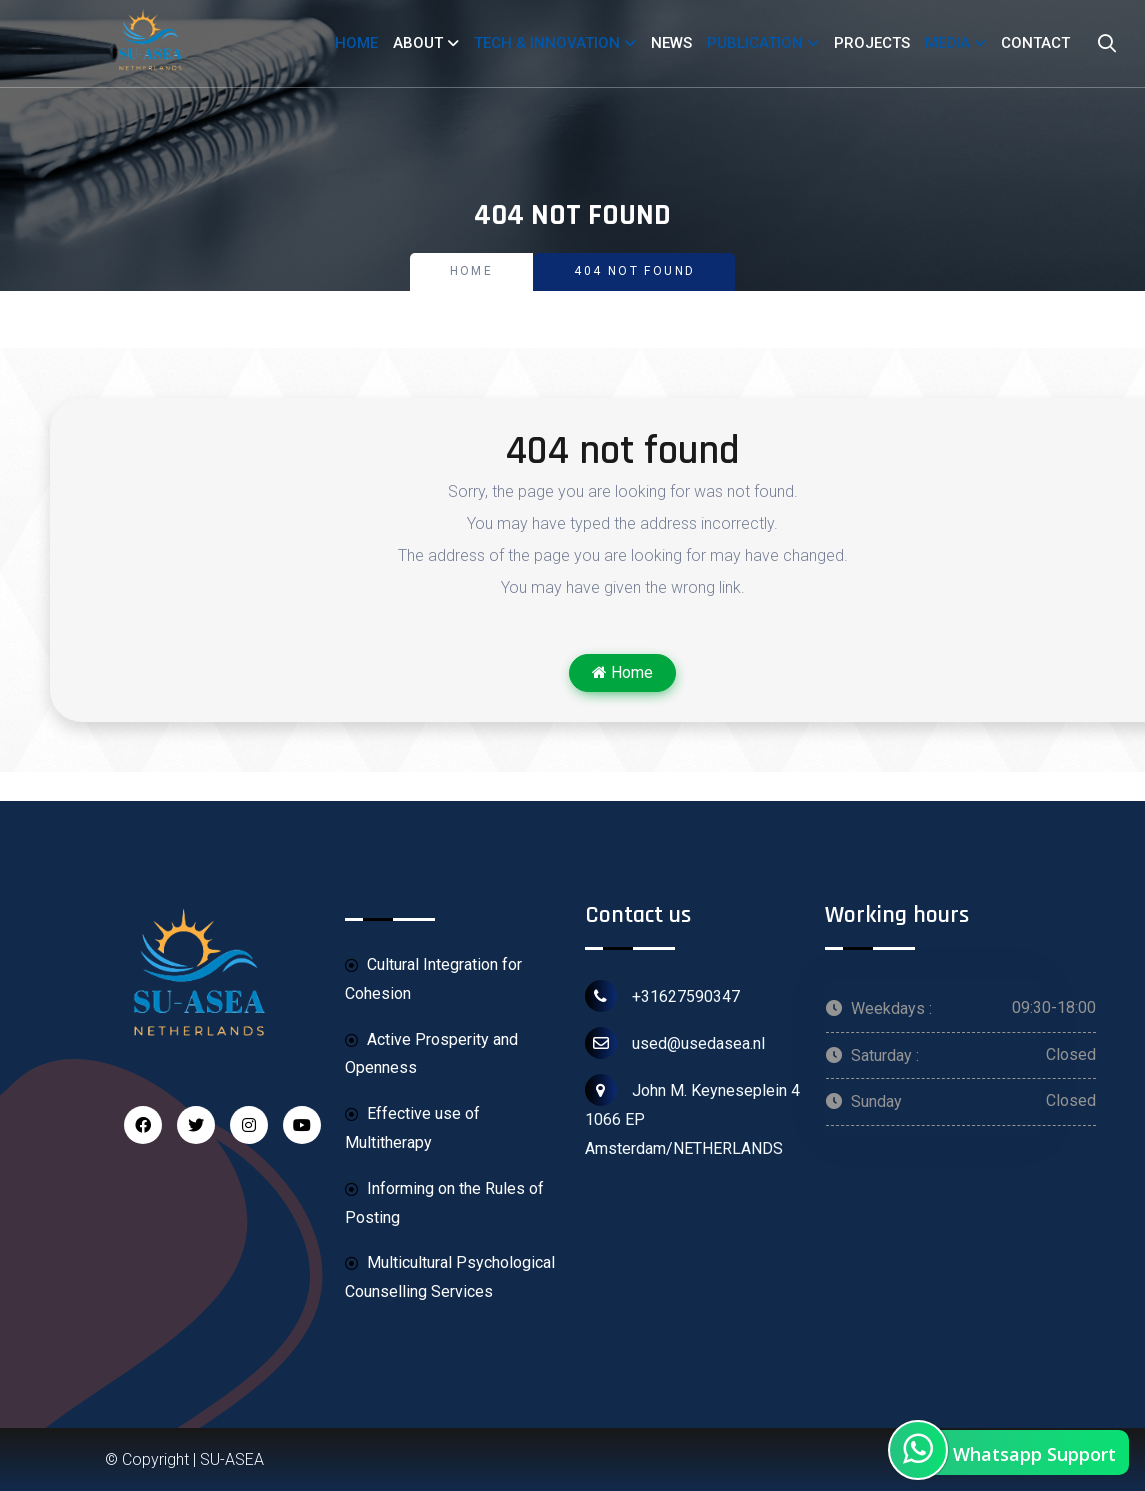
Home (472, 271)
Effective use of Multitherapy (412, 1127)
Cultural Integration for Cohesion (433, 978)
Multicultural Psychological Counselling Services (450, 1276)
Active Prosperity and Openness (431, 1053)
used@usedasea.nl (675, 1043)
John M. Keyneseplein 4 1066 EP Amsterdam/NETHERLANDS (692, 1116)
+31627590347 (662, 996)
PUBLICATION (755, 43)
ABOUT (418, 43)
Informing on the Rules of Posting (444, 1202)
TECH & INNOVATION (547, 43)
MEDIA (947, 43)
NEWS (671, 43)
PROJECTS (872, 43)
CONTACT (1035, 43)
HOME (356, 43)
